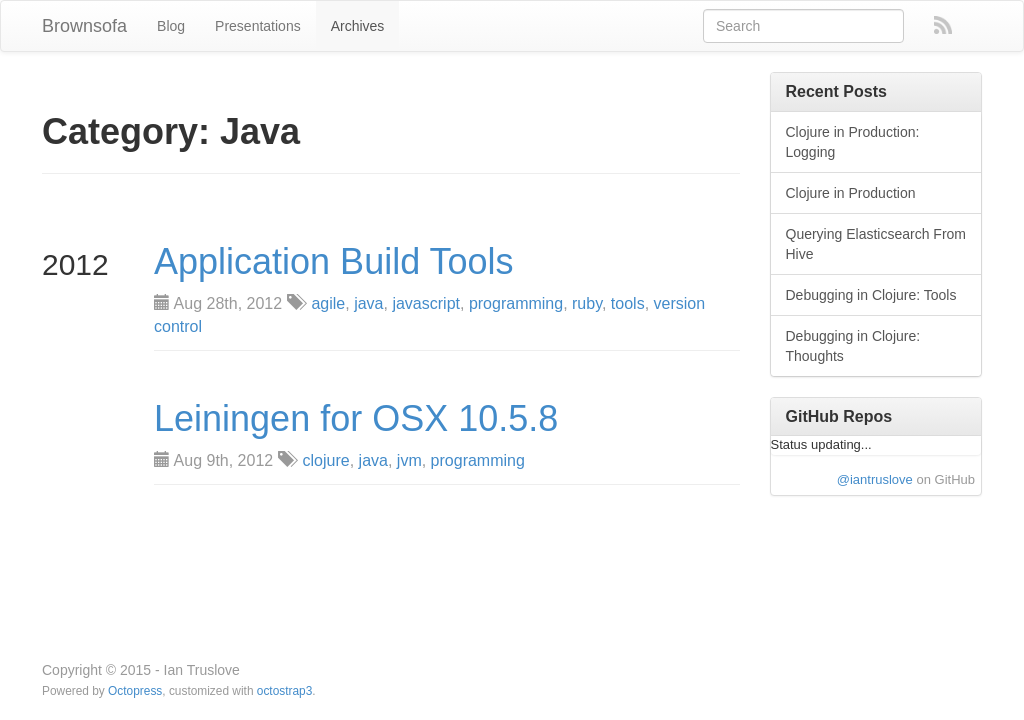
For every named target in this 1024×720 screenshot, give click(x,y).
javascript (426, 303)
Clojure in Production (851, 193)
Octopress (135, 691)
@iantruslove (875, 479)
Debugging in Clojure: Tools (871, 295)
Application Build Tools (334, 262)
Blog (171, 26)
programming (516, 303)
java (368, 303)
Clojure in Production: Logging (853, 142)
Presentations (258, 26)
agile (328, 303)
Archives (358, 26)
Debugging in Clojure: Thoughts (853, 346)
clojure (326, 460)
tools (628, 303)
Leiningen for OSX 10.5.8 (356, 419)
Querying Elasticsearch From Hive (876, 244)
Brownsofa (84, 26)
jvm (409, 460)
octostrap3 (285, 691)
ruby (587, 303)
